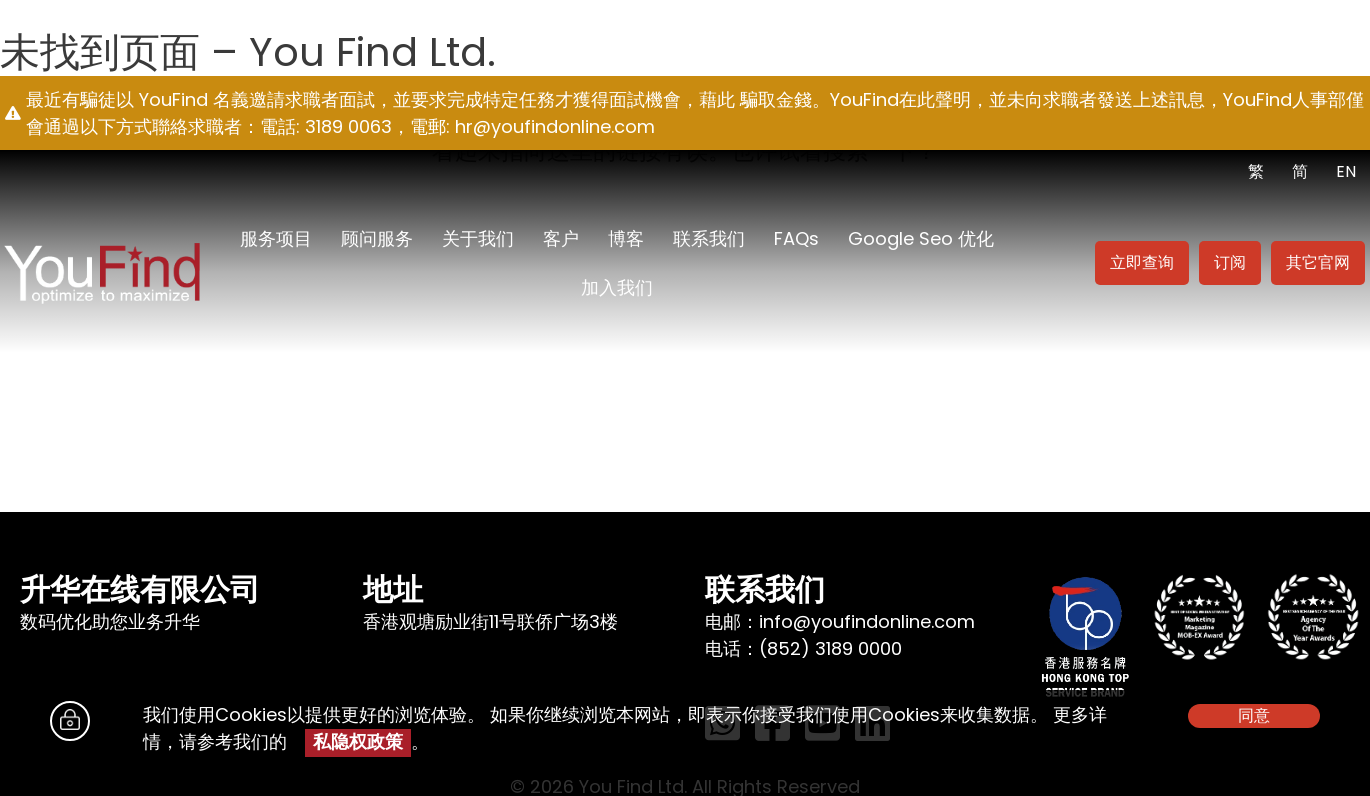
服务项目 (276, 238)
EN (1346, 171)
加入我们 (617, 287)
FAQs (796, 238)
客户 (561, 238)
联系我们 (709, 238)
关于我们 (478, 238)
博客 (626, 238)
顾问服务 (377, 238)
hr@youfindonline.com (555, 126)
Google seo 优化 (921, 238)
